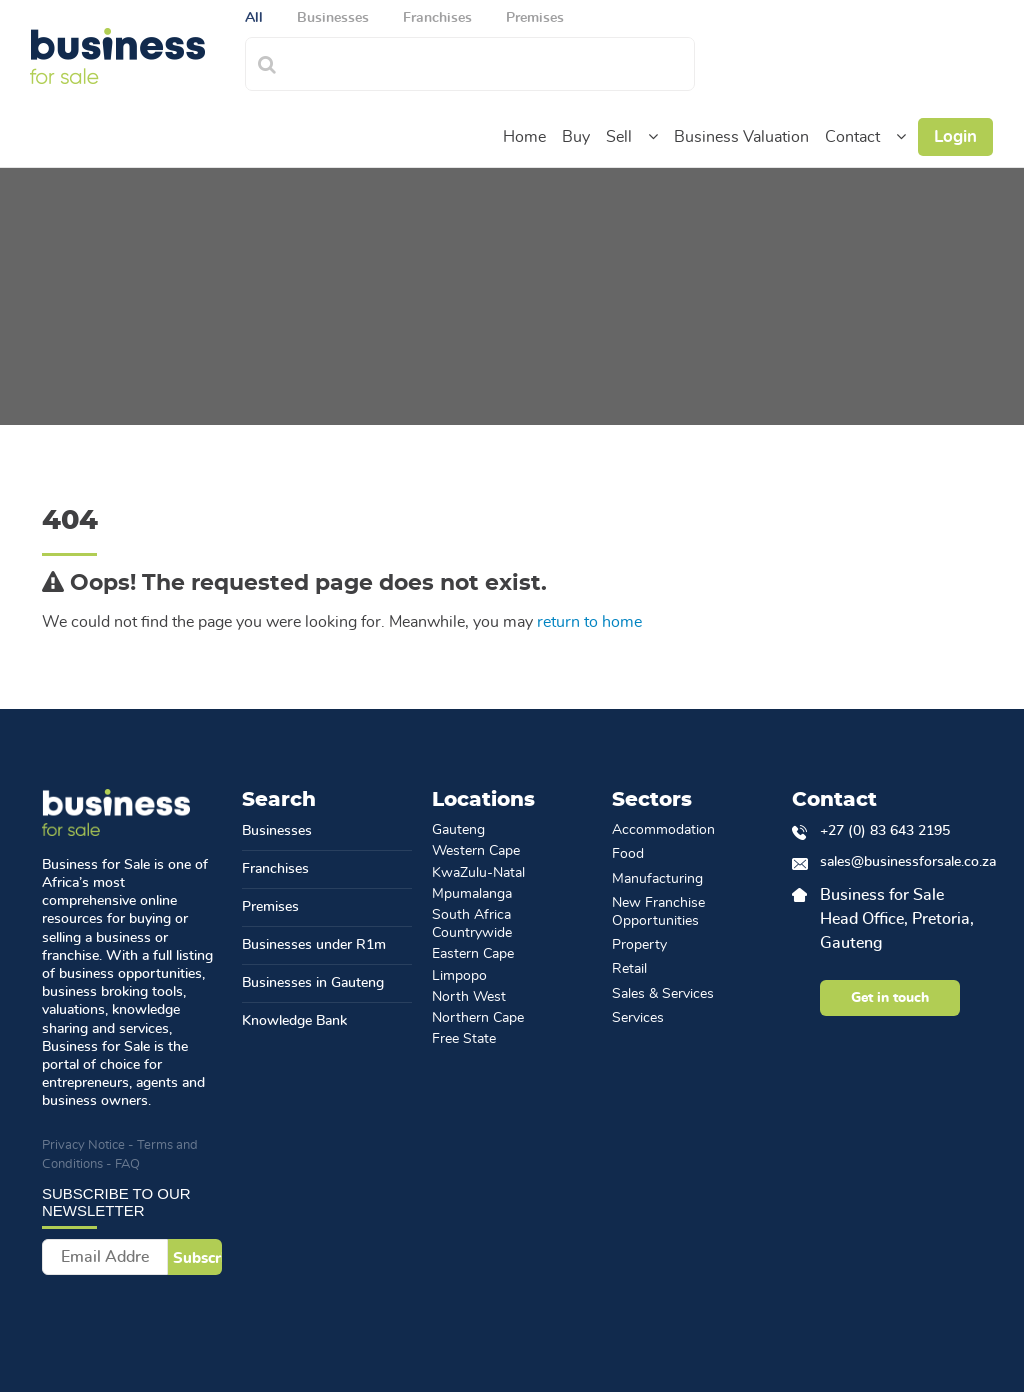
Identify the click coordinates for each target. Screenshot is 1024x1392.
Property (639, 945)
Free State (464, 1039)
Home (524, 137)
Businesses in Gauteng (313, 983)
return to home (589, 622)
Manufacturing (657, 879)
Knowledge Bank (294, 1021)
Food (628, 854)
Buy (576, 137)
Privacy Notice (83, 1145)
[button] (653, 137)
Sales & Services (663, 994)
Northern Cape (478, 1018)
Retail (629, 969)
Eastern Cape (473, 954)
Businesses (277, 831)
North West (469, 997)
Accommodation (663, 830)
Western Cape (476, 851)
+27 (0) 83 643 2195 (885, 831)
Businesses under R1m (314, 945)
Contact (852, 137)
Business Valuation (741, 137)
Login (955, 136)
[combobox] (491, 61)
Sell (619, 137)
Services (638, 1018)
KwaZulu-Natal (478, 873)
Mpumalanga (472, 894)
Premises (270, 907)
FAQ (127, 1164)
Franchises (275, 869)
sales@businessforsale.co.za (901, 862)
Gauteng (458, 830)
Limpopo (459, 976)
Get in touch (890, 998)
